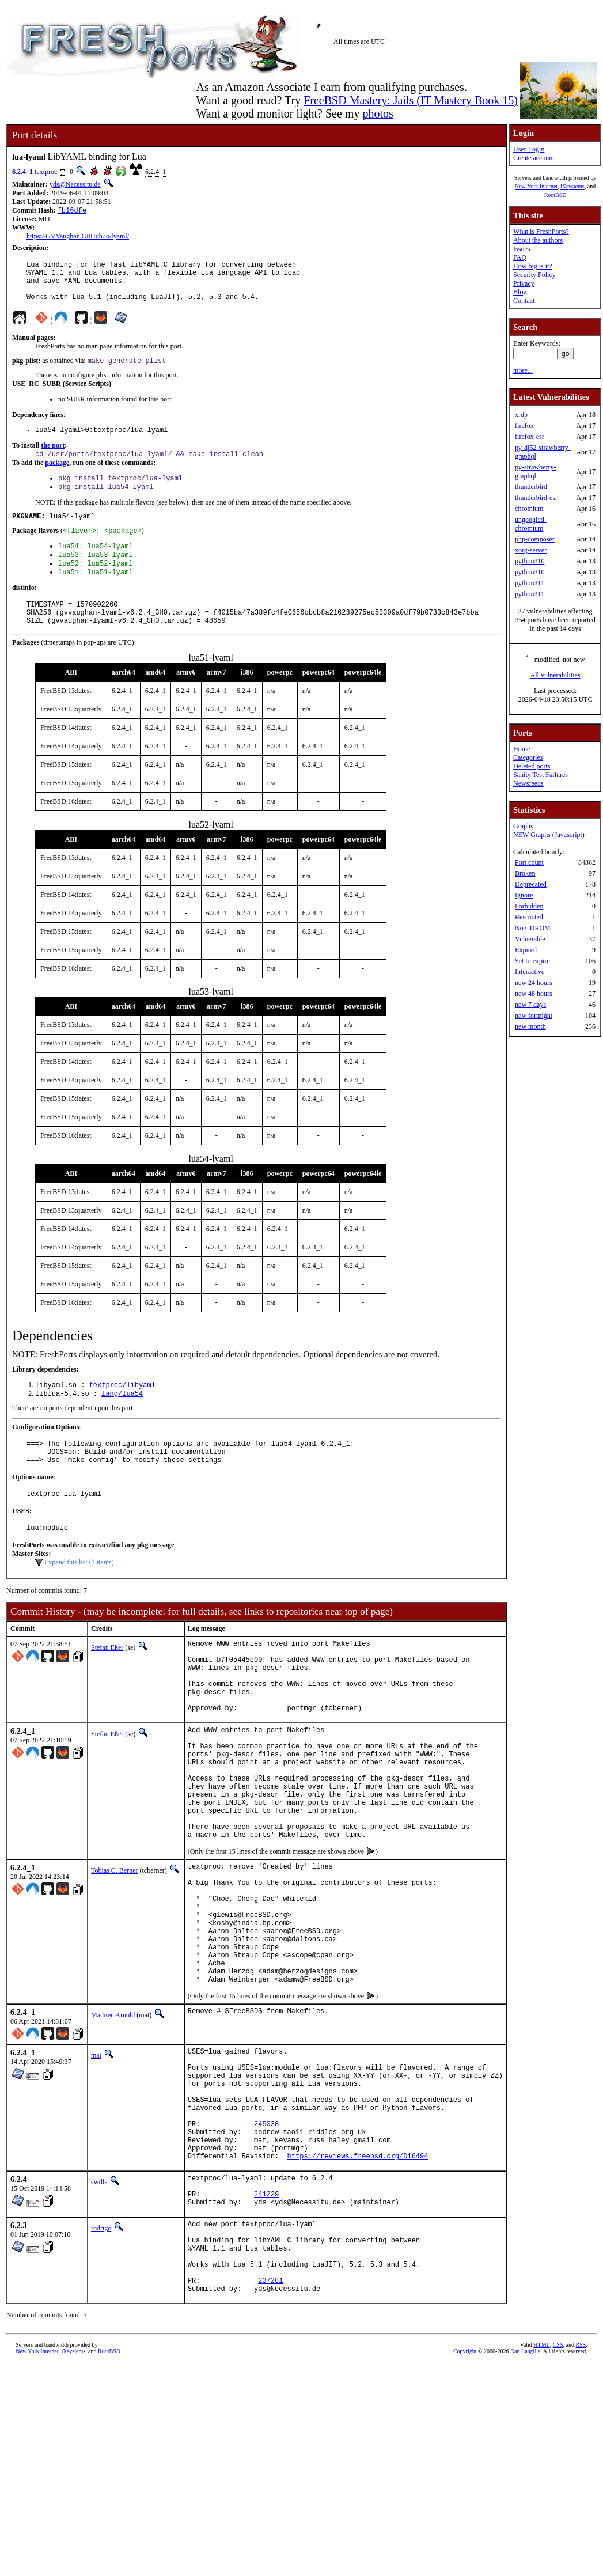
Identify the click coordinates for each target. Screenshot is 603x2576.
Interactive (529, 972)
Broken (525, 873)
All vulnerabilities (555, 675)
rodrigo (101, 2365)
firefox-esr (529, 437)
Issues (521, 249)
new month (530, 1026)
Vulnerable (530, 939)
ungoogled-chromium (531, 524)
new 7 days (530, 1005)
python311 (529, 583)
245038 (266, 2246)
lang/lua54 (122, 1424)
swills (99, 2312)
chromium (529, 509)
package (57, 476)
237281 (270, 2430)
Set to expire (532, 961)
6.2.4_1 (22, 172)
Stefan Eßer (107, 1687)
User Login (528, 149)
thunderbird (531, 487)
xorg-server (531, 550)
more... (523, 370)
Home (521, 749)
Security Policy (534, 275)
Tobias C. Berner (114, 1950)
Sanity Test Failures (540, 775)
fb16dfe (72, 211)
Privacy (523, 283)
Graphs (523, 826)
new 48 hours (533, 994)
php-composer (535, 539)
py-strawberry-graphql (535, 471)
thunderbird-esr (536, 498)
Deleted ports (531, 766)
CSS (558, 2497)
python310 (529, 561)
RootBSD (555, 195)
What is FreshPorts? (541, 232)
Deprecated (531, 884)
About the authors (538, 240)
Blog (519, 292)
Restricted (529, 917)
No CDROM (533, 928)
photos (377, 113)
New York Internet (536, 186)
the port (53, 458)
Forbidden (529, 906)
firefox (524, 426)
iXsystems (572, 186)
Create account (534, 158)
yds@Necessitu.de (75, 184)
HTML (541, 2497)
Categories (528, 757)
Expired (526, 950)
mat (96, 2161)
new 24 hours (533, 983)
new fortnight (533, 1016)
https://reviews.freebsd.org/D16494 (357, 2285)
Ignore (524, 895)
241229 (266, 2328)
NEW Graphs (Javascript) (549, 835)
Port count (529, 862)
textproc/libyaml (122, 1414)
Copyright (465, 2503)
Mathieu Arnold (113, 2120)
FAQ (519, 257)
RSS (580, 2497)
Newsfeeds (528, 783)
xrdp (521, 415)
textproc (46, 172)
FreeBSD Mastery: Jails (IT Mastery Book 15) (411, 100)
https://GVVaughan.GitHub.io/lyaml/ (77, 237)
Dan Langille (525, 2503)
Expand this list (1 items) (79, 1602)
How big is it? (532, 266)
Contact (523, 301)
